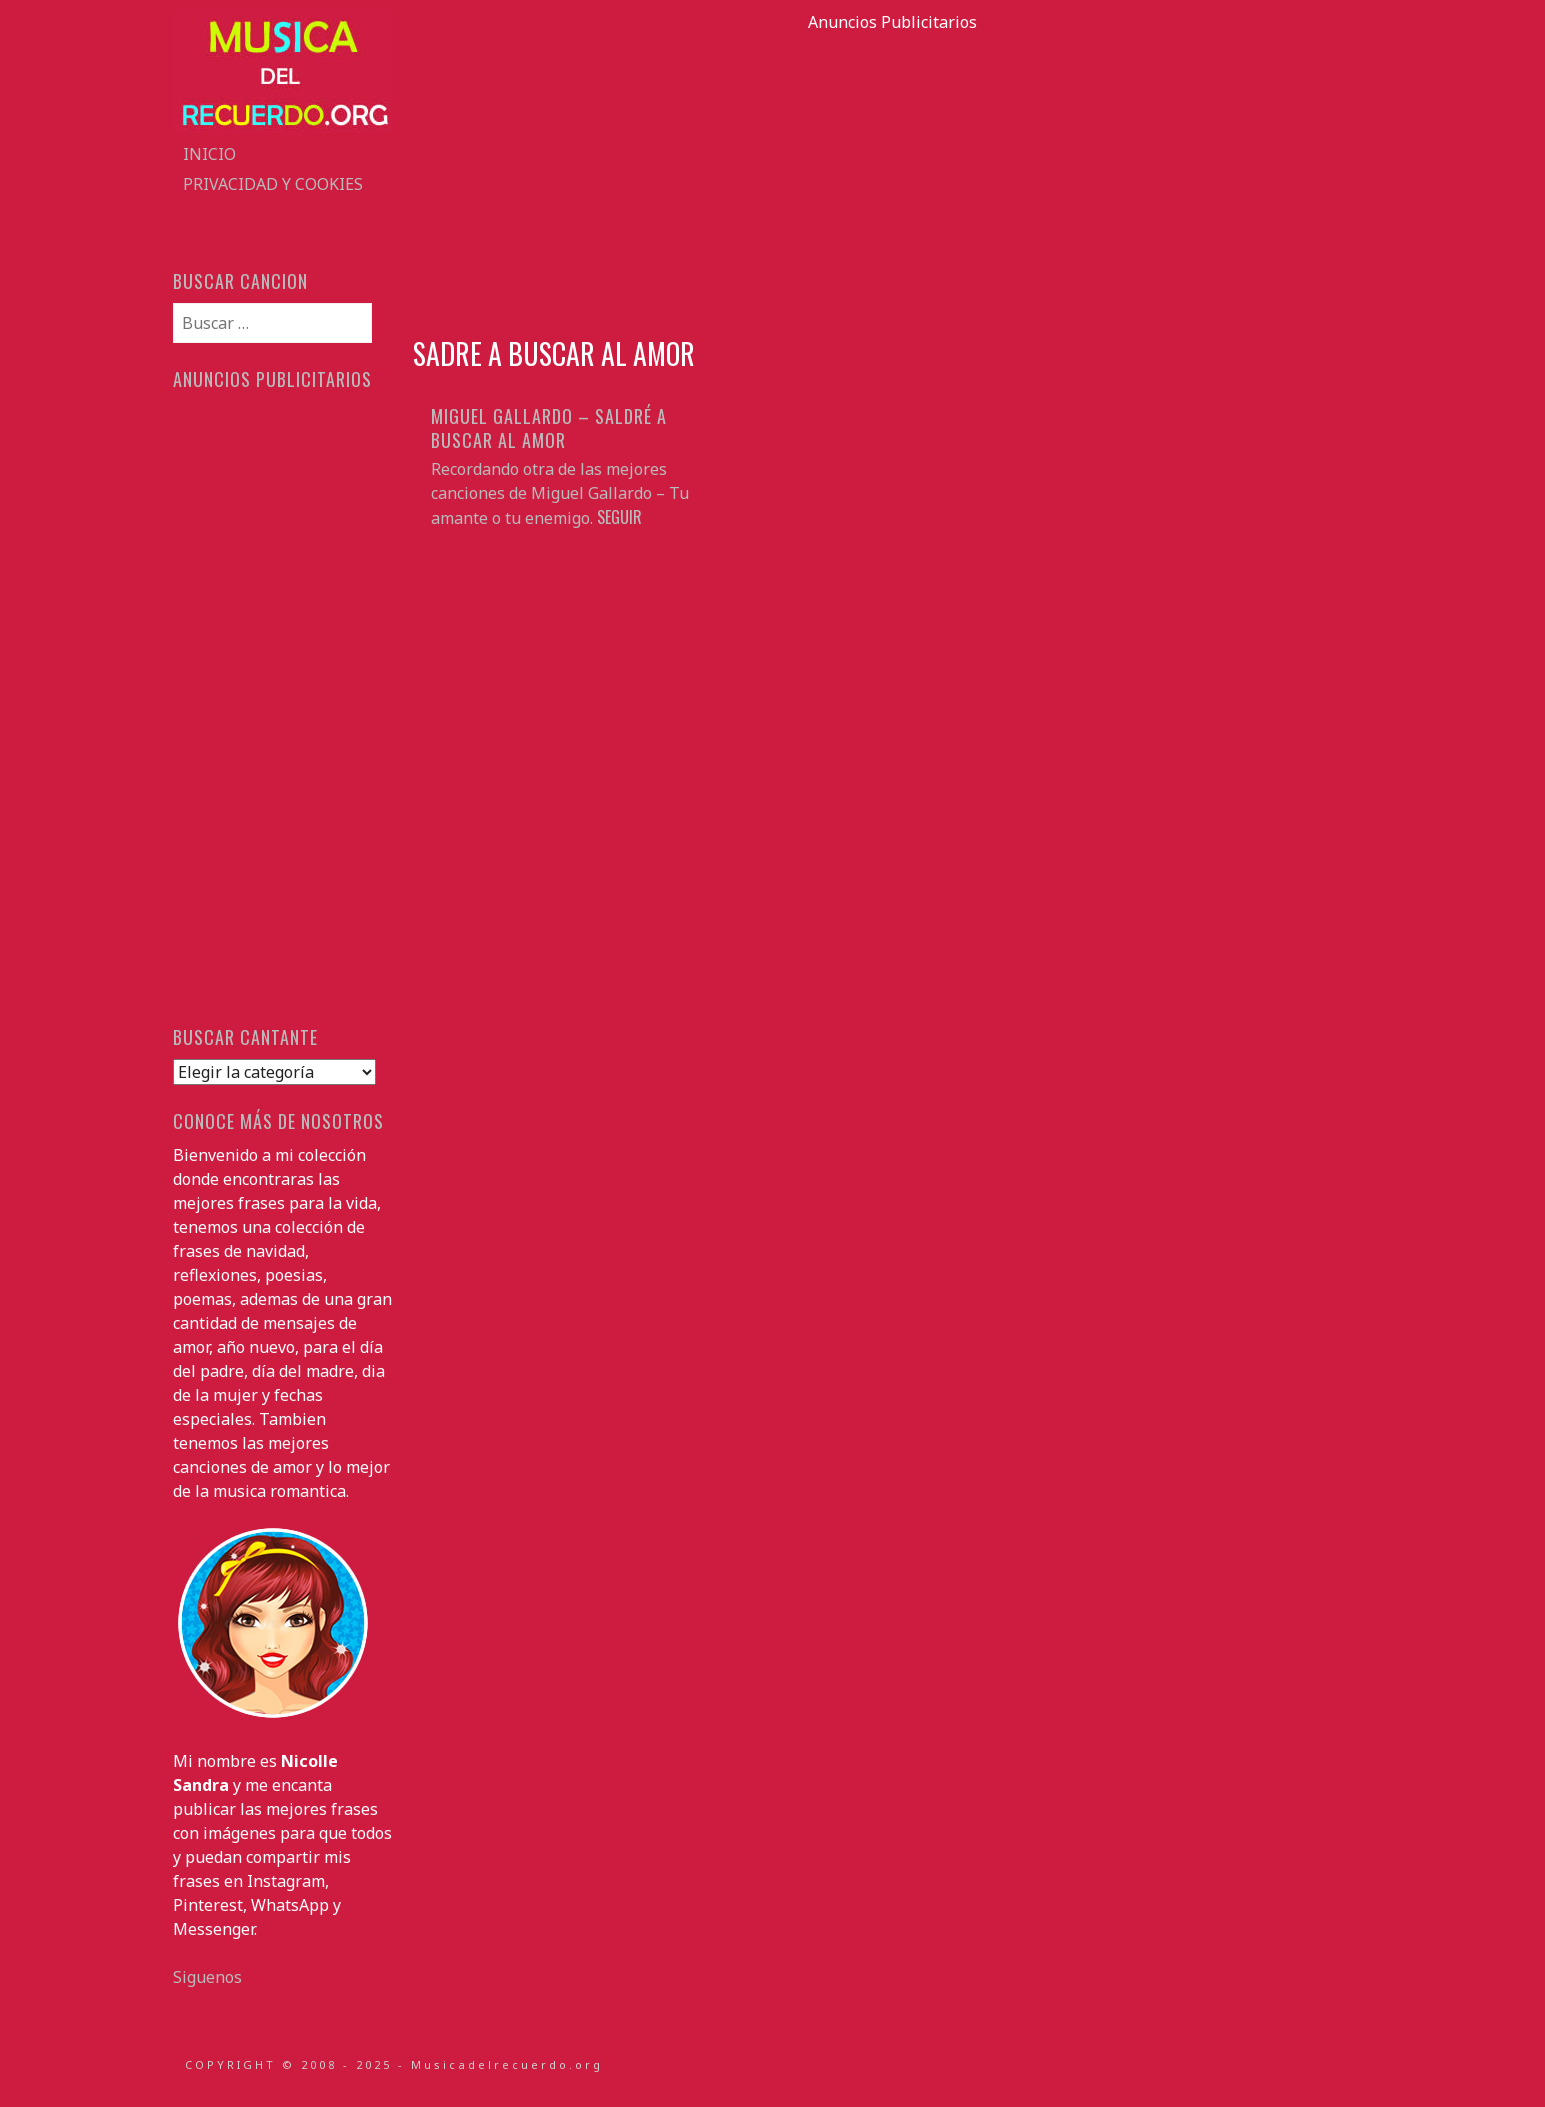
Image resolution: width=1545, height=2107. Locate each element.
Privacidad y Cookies (273, 184)
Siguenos (207, 1977)
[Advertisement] (893, 174)
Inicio (209, 154)
